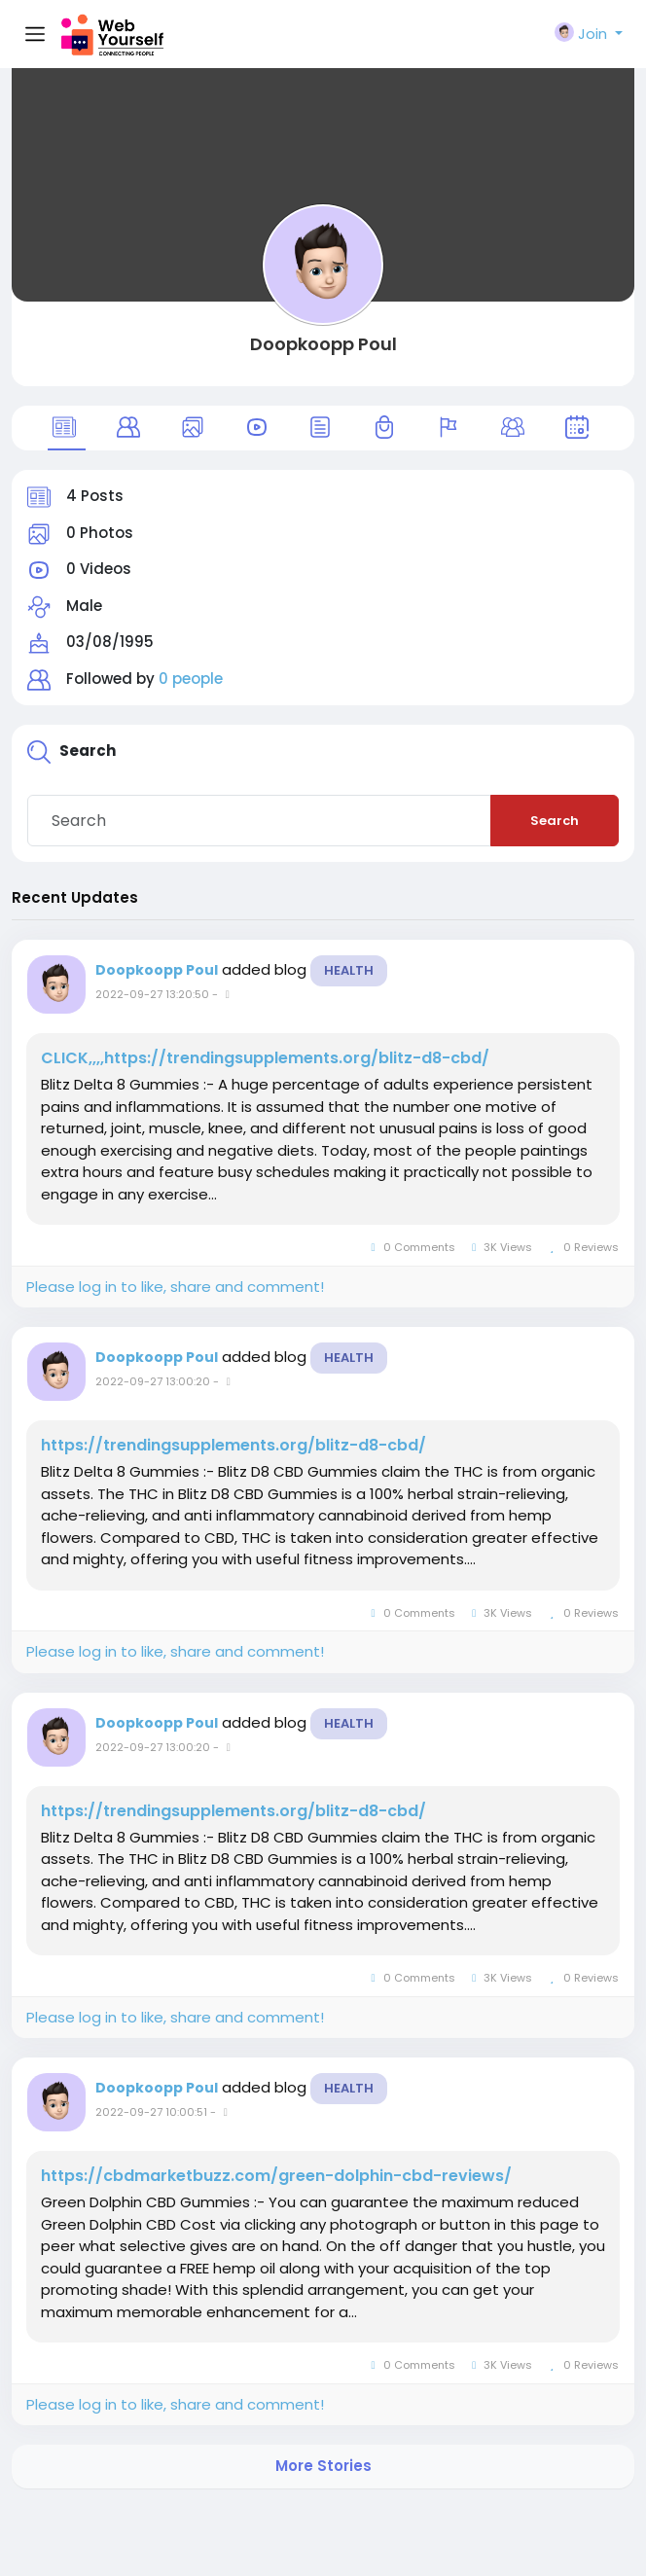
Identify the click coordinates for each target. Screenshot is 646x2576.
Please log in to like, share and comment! (175, 1286)
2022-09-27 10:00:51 (151, 2112)
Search (554, 820)
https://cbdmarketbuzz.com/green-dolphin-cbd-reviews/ (276, 2176)
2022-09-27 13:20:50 (152, 994)
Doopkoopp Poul (323, 344)
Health (349, 970)
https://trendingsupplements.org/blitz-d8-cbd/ (233, 1445)
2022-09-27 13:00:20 (152, 1381)
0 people (191, 678)
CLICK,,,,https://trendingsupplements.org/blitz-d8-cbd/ (265, 1058)
